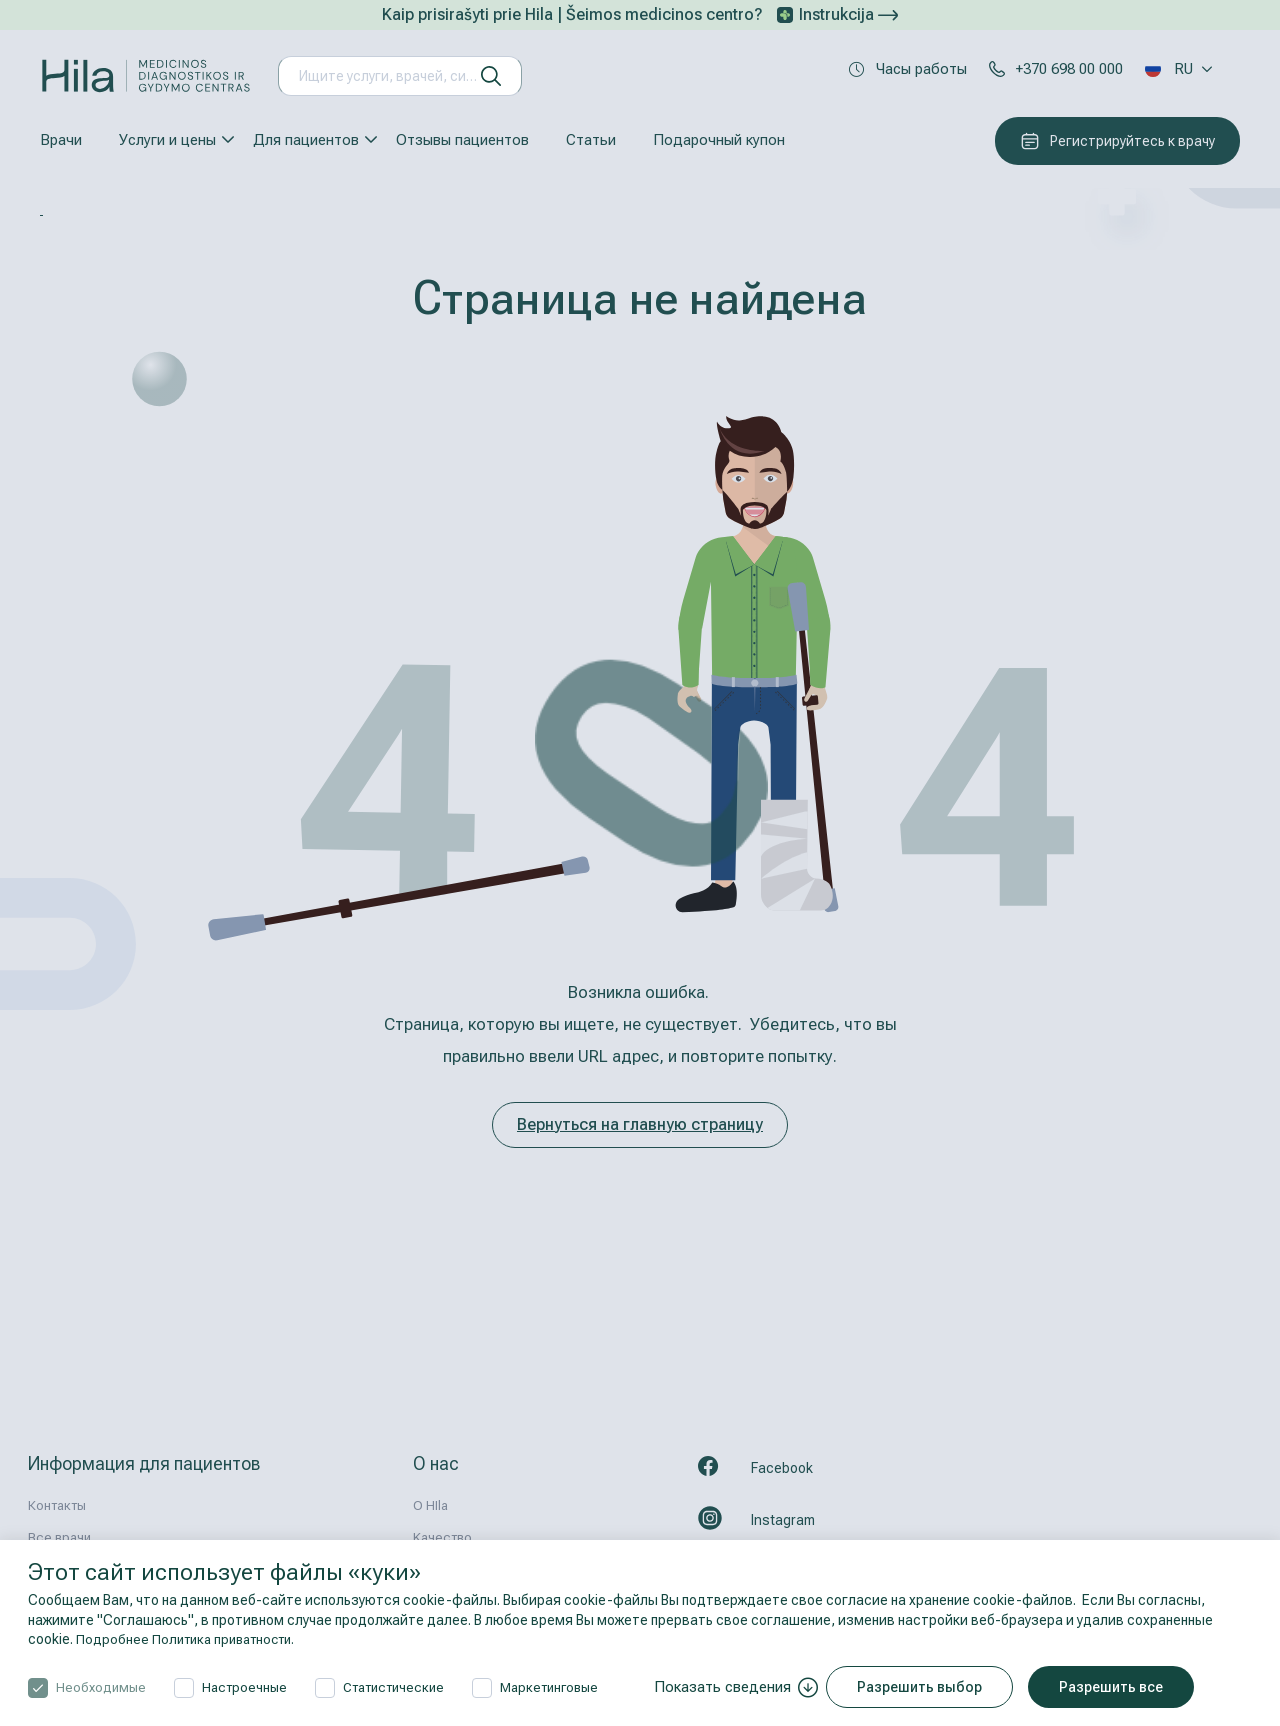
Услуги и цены (167, 140)
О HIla (430, 1505)
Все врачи (59, 1537)
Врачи (61, 140)
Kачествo (442, 1537)
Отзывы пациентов (462, 140)
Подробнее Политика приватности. (192, 1639)
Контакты (57, 1505)
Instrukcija (848, 14)
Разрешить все (1118, 1687)
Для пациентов (306, 140)
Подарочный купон (719, 140)
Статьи (591, 140)
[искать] (491, 76)
